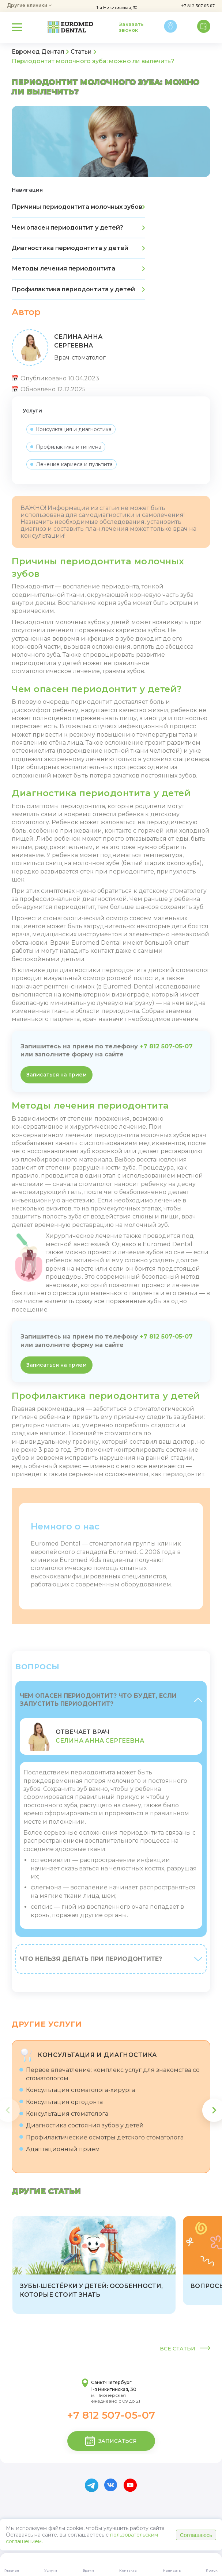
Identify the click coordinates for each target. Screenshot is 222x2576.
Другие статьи (46, 2191)
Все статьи (185, 2349)
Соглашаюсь (196, 2535)
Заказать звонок (131, 27)
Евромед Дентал (38, 52)
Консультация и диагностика (71, 429)
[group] (94, 2265)
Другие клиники (29, 6)
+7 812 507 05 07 (198, 5)
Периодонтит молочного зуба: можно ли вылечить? (93, 61)
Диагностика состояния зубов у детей (81, 2125)
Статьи (81, 52)
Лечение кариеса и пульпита (71, 464)
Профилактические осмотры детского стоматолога (101, 2137)
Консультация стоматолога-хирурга (77, 2089)
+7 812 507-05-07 (166, 1046)
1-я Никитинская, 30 (116, 7)
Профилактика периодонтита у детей (78, 289)
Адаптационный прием (59, 2149)
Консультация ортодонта (61, 2102)
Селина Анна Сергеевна (100, 1740)
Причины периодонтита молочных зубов (78, 206)
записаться (111, 2441)
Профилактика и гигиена (65, 447)
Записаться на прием (56, 1074)
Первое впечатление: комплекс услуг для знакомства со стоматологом (109, 2073)
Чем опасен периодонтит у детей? (78, 227)
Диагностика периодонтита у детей (78, 248)
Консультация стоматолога (63, 2113)
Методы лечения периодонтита (78, 268)
